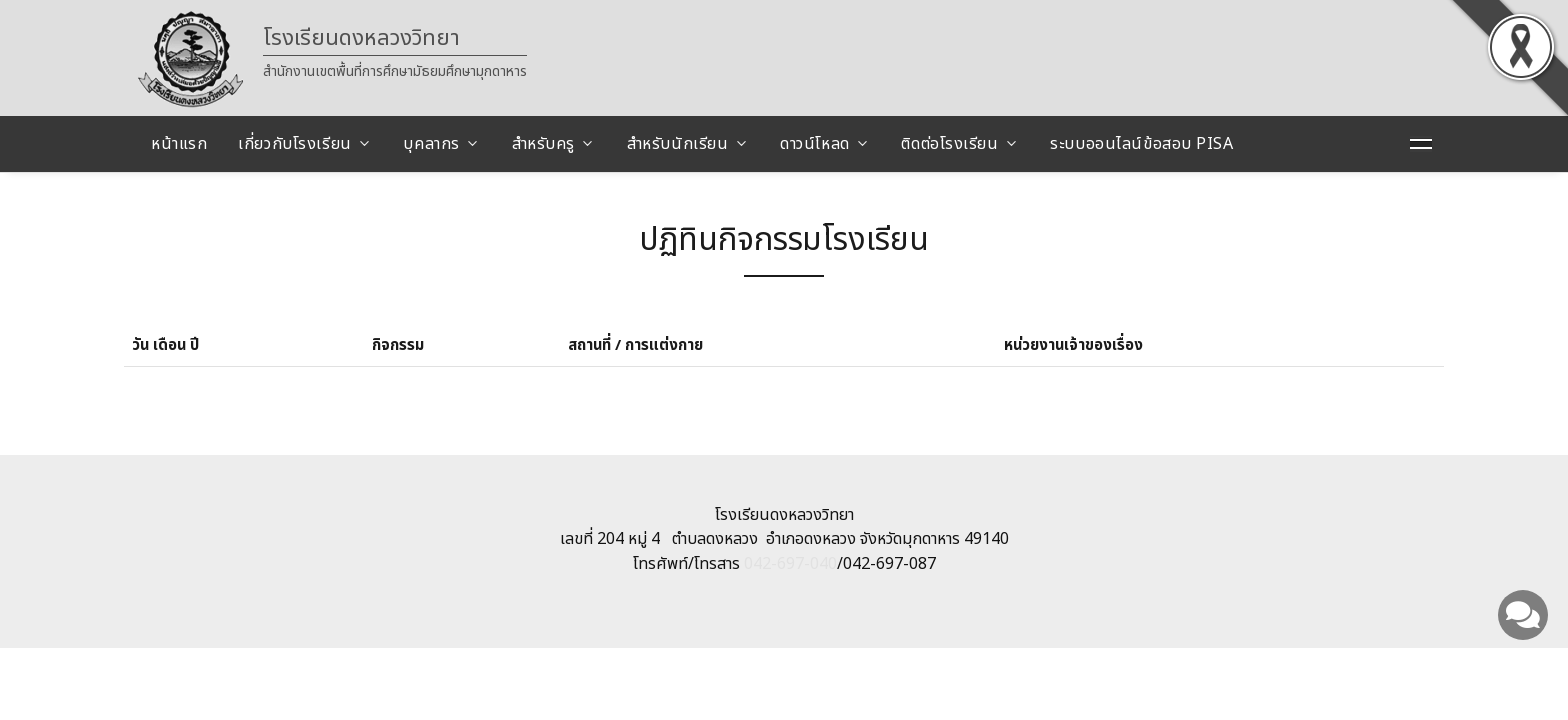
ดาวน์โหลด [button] (814, 144)
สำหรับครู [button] (543, 144)
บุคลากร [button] (431, 144)
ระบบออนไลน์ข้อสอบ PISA (1141, 144)
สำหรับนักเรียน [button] (678, 144)
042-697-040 (790, 564)
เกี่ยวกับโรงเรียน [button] (294, 144)
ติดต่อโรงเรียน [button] (949, 144)
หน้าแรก (179, 144)
